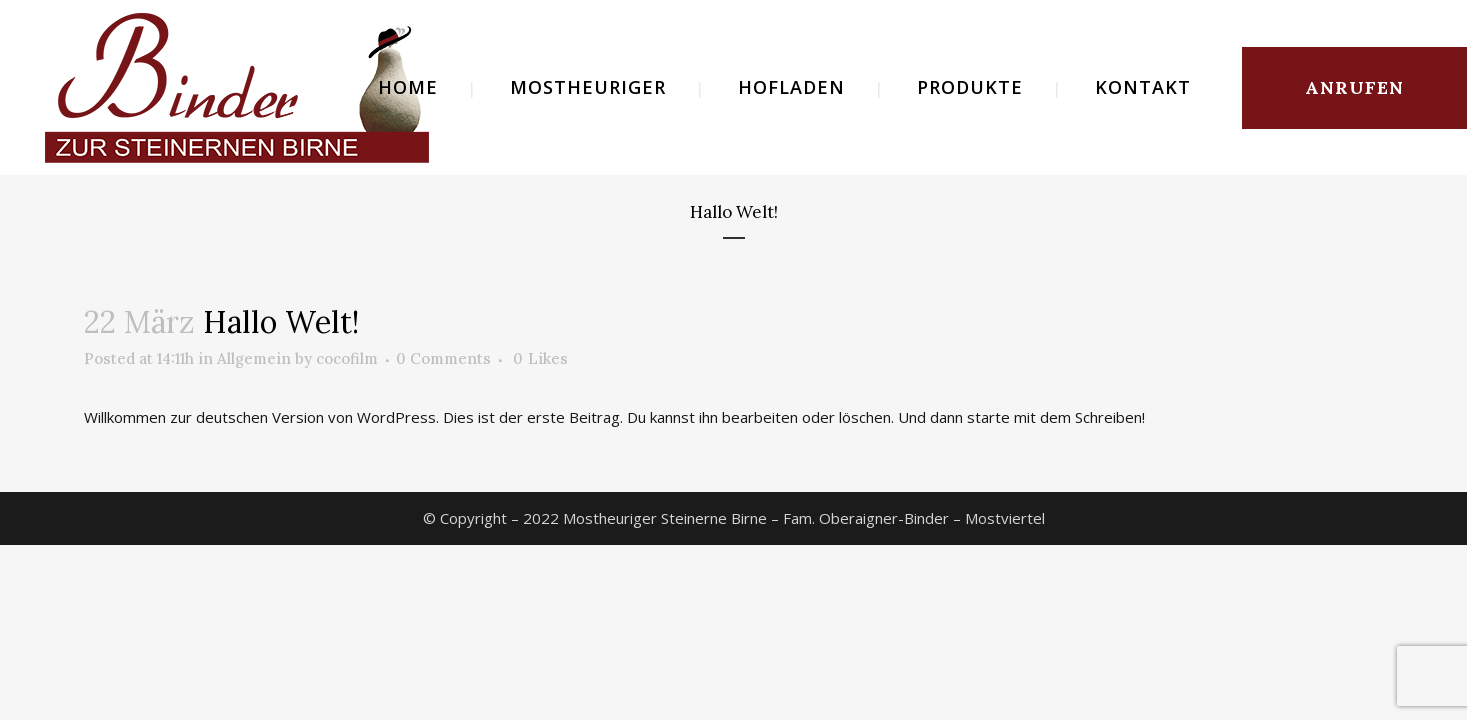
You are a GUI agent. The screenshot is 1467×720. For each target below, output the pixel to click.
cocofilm (347, 358)
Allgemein (254, 358)
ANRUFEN (1354, 87)
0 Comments (443, 358)
